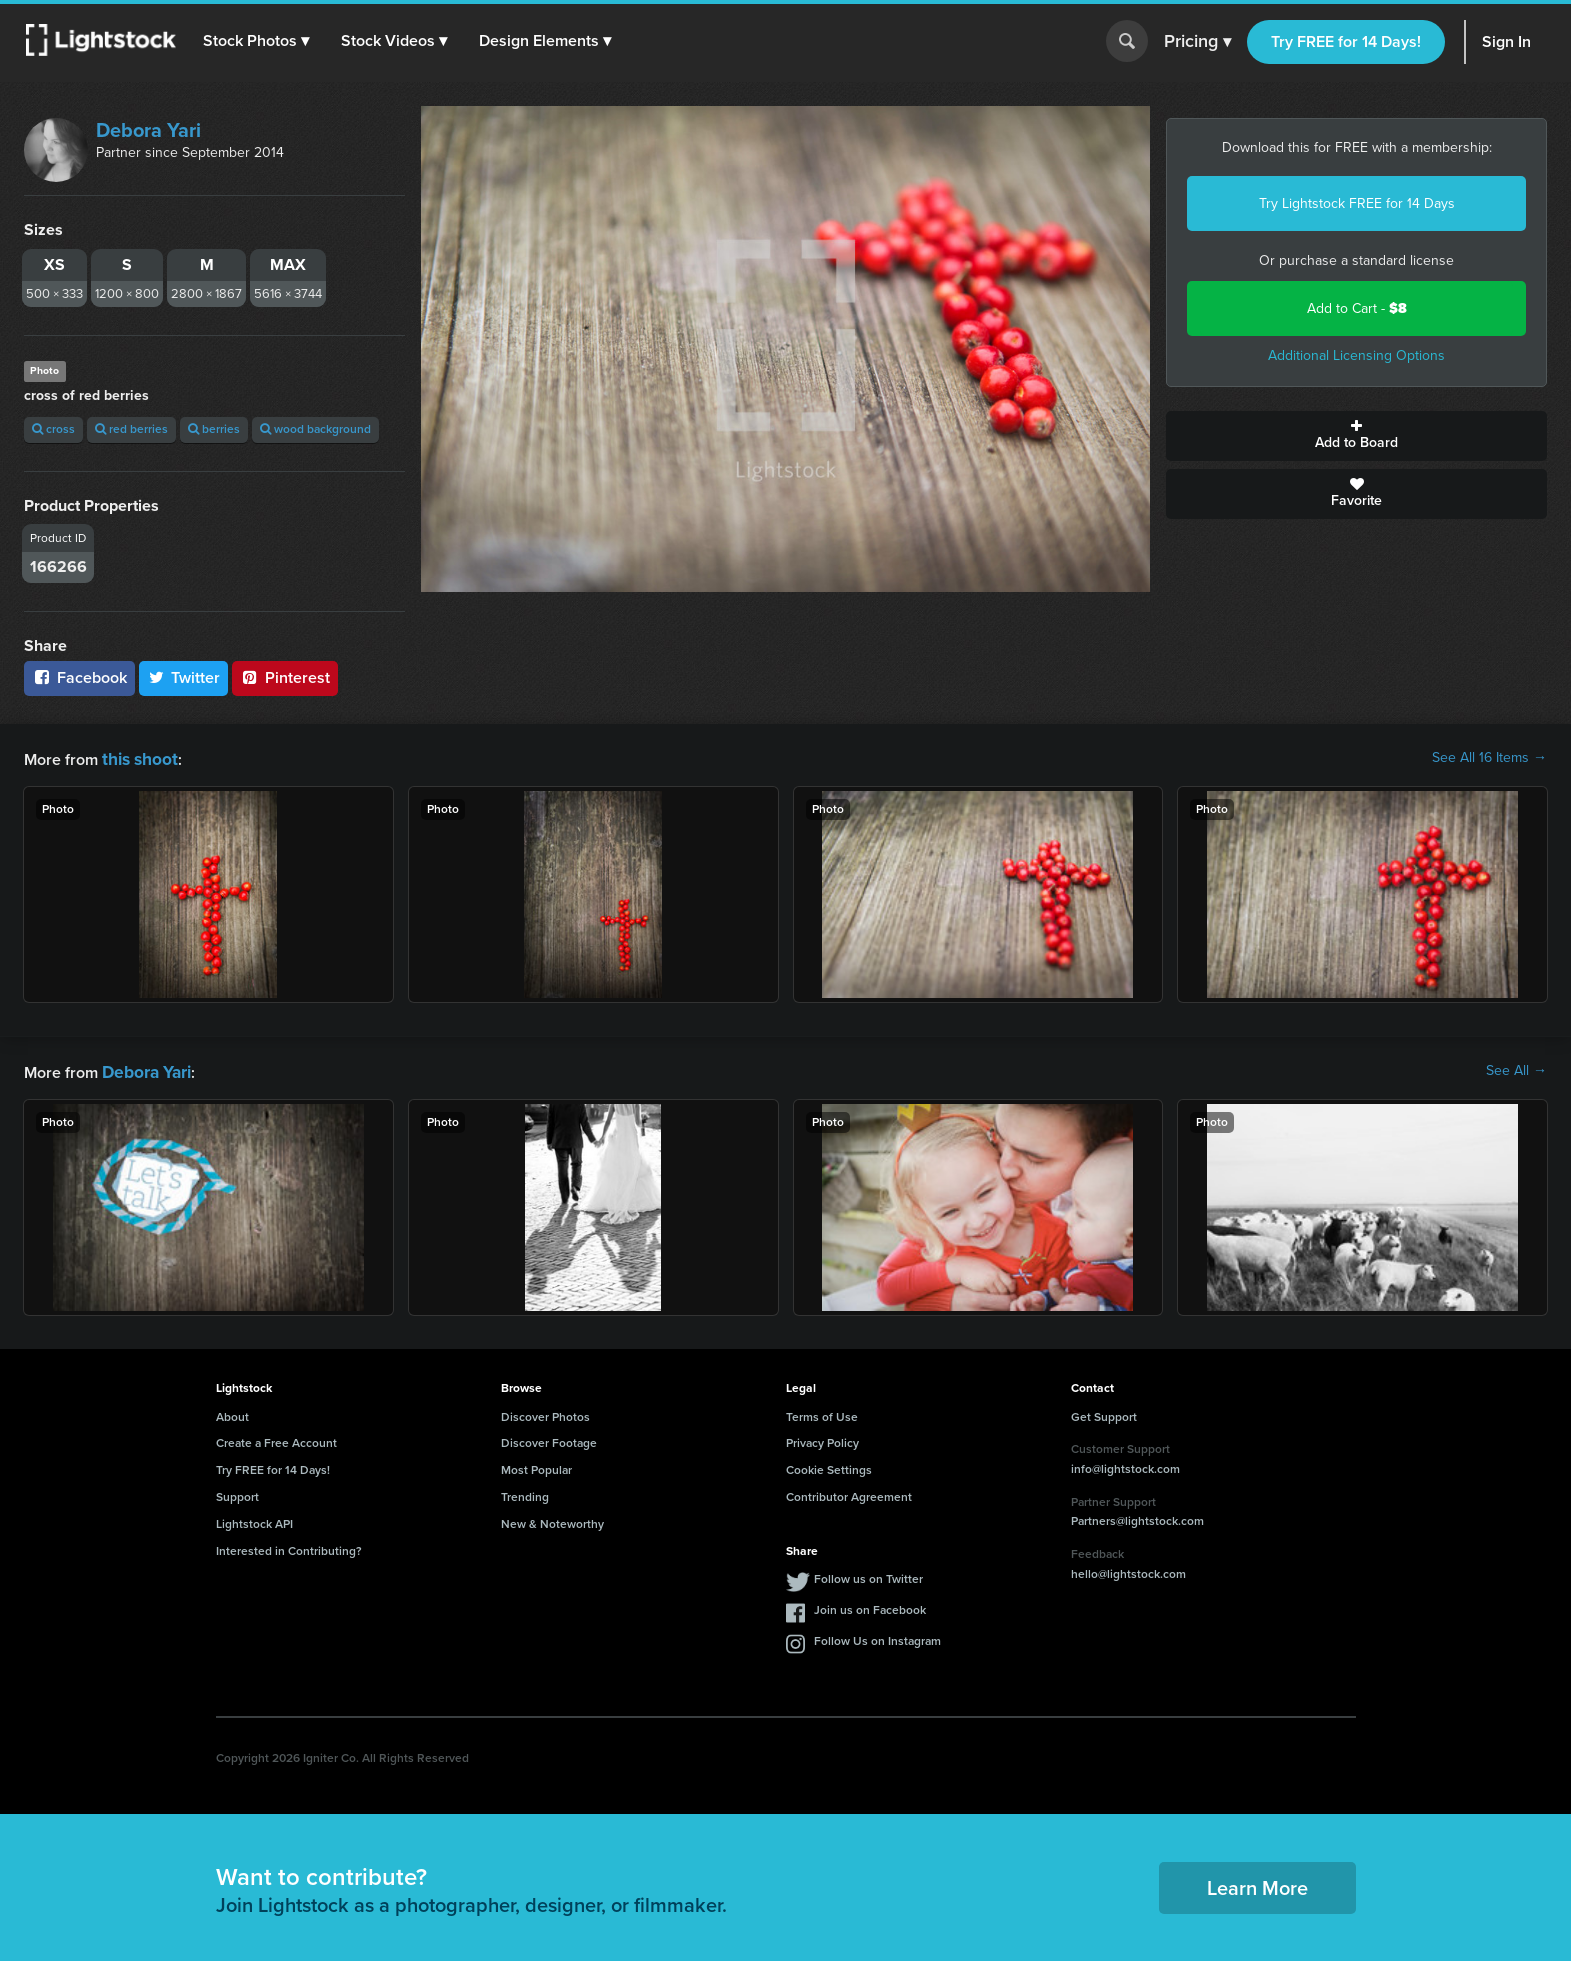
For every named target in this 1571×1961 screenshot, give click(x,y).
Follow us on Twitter (868, 1575)
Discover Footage (549, 1439)
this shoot (137, 757)
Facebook (79, 677)
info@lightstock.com (1125, 1465)
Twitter (184, 677)
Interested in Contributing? (289, 1547)
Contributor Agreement (849, 1493)
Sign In (1506, 41)
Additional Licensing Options (1356, 355)
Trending (525, 1493)
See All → (1516, 1069)
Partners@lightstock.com (1137, 1517)
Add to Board (1356, 436)
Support (237, 1493)
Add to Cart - (1357, 308)
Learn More (1257, 1884)
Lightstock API (254, 1520)
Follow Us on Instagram (877, 1637)
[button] (259, 41)
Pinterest (285, 677)
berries (214, 429)
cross (53, 429)
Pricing (1197, 42)
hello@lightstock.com (1128, 1570)
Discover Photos (545, 1413)
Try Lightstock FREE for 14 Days (1357, 203)
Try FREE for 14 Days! (1346, 41)
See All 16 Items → (1489, 758)
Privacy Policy (822, 1439)
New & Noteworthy (552, 1520)
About (232, 1413)
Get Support (1104, 1413)
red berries (131, 429)
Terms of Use (822, 1413)
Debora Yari (148, 130)
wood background (315, 429)
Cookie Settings (829, 1466)
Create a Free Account (276, 1439)
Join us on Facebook (870, 1606)
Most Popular (536, 1466)
